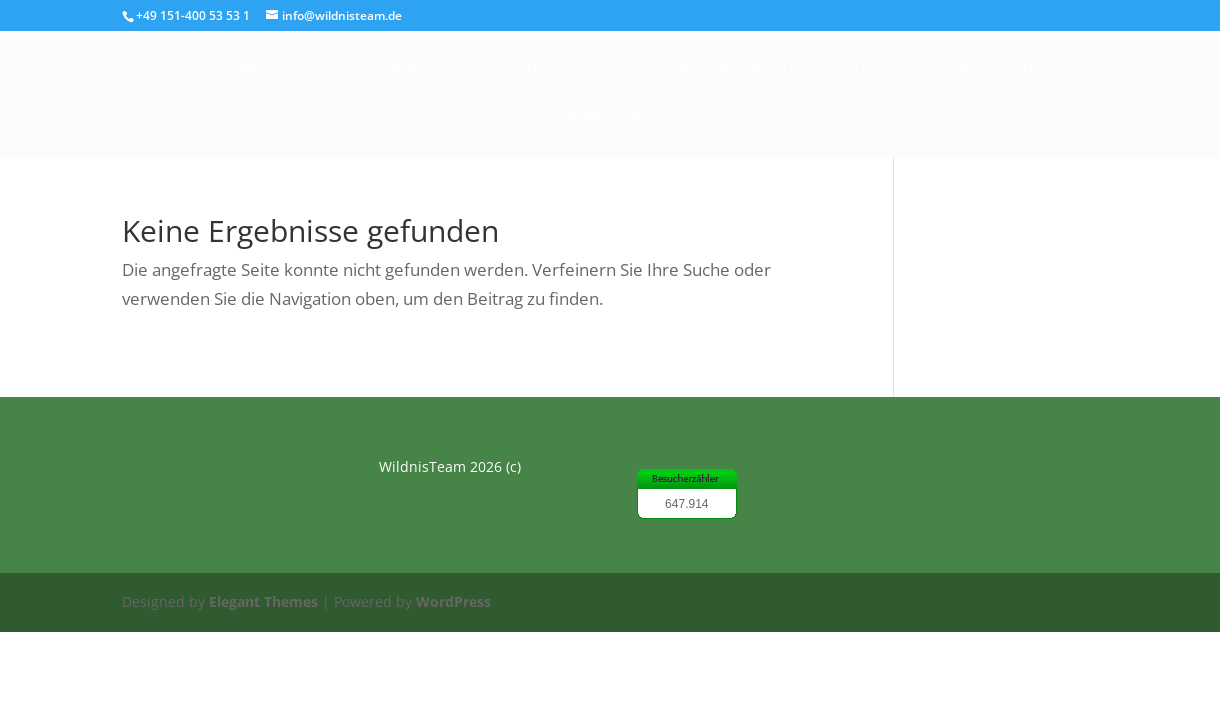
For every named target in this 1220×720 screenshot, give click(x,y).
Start (169, 71)
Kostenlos (521, 71)
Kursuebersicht (726, 71)
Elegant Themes (263, 601)
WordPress (453, 601)
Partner (877, 71)
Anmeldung (610, 118)
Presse (418, 71)
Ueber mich (986, 71)
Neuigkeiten (290, 71)
